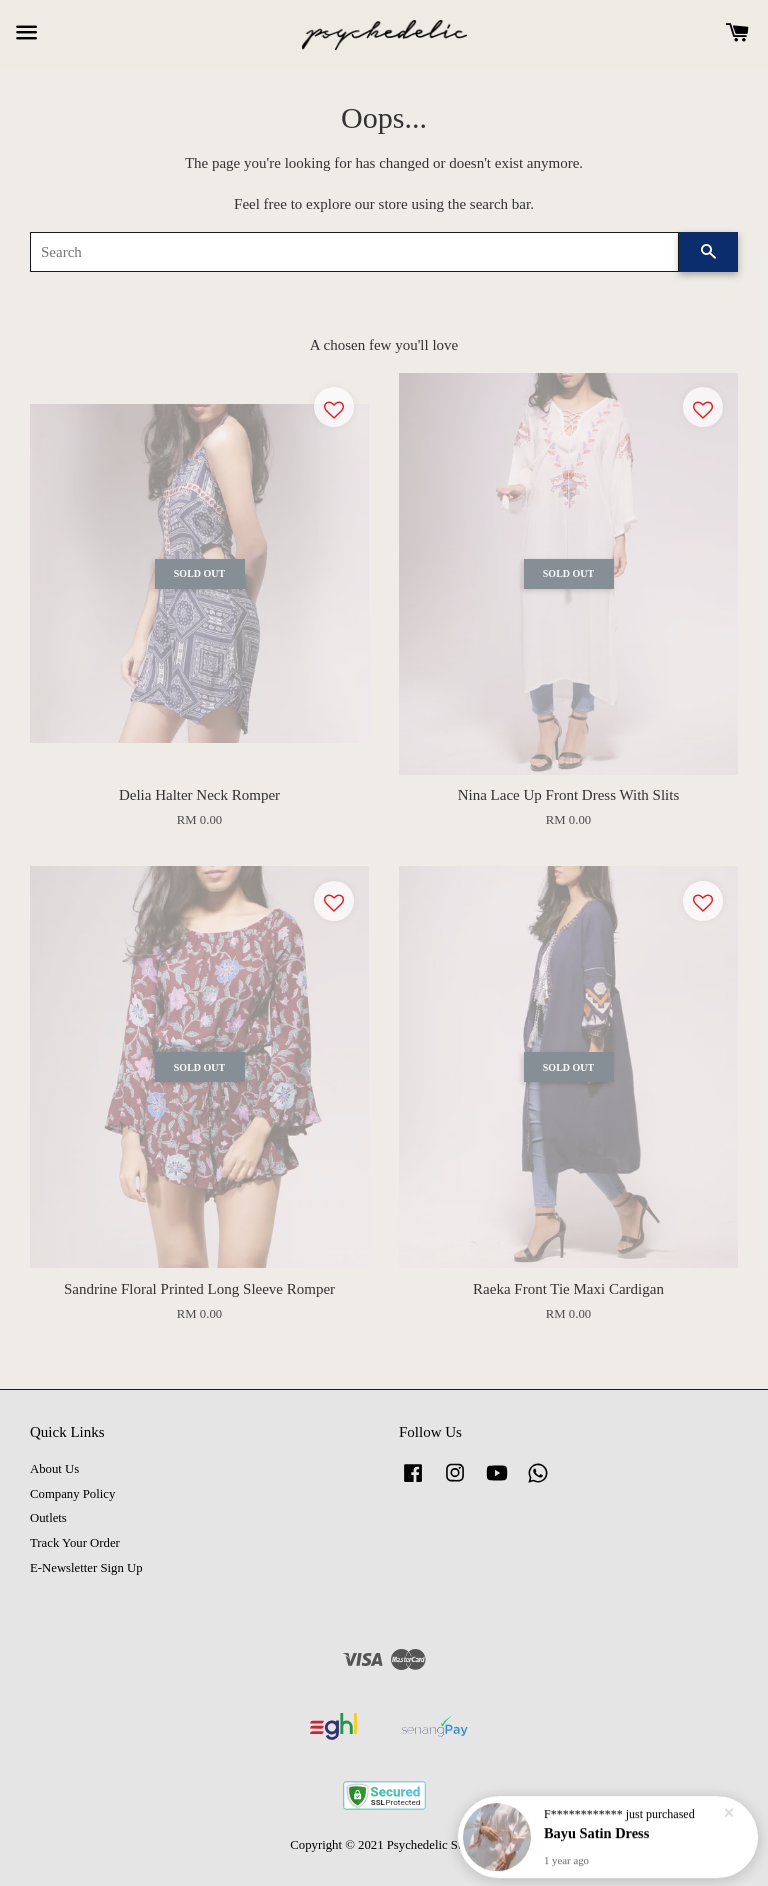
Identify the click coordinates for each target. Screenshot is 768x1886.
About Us (54, 1469)
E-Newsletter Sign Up (86, 1568)
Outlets (48, 1518)
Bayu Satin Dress (596, 1833)
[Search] (354, 252)
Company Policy (72, 1494)
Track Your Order (75, 1543)
